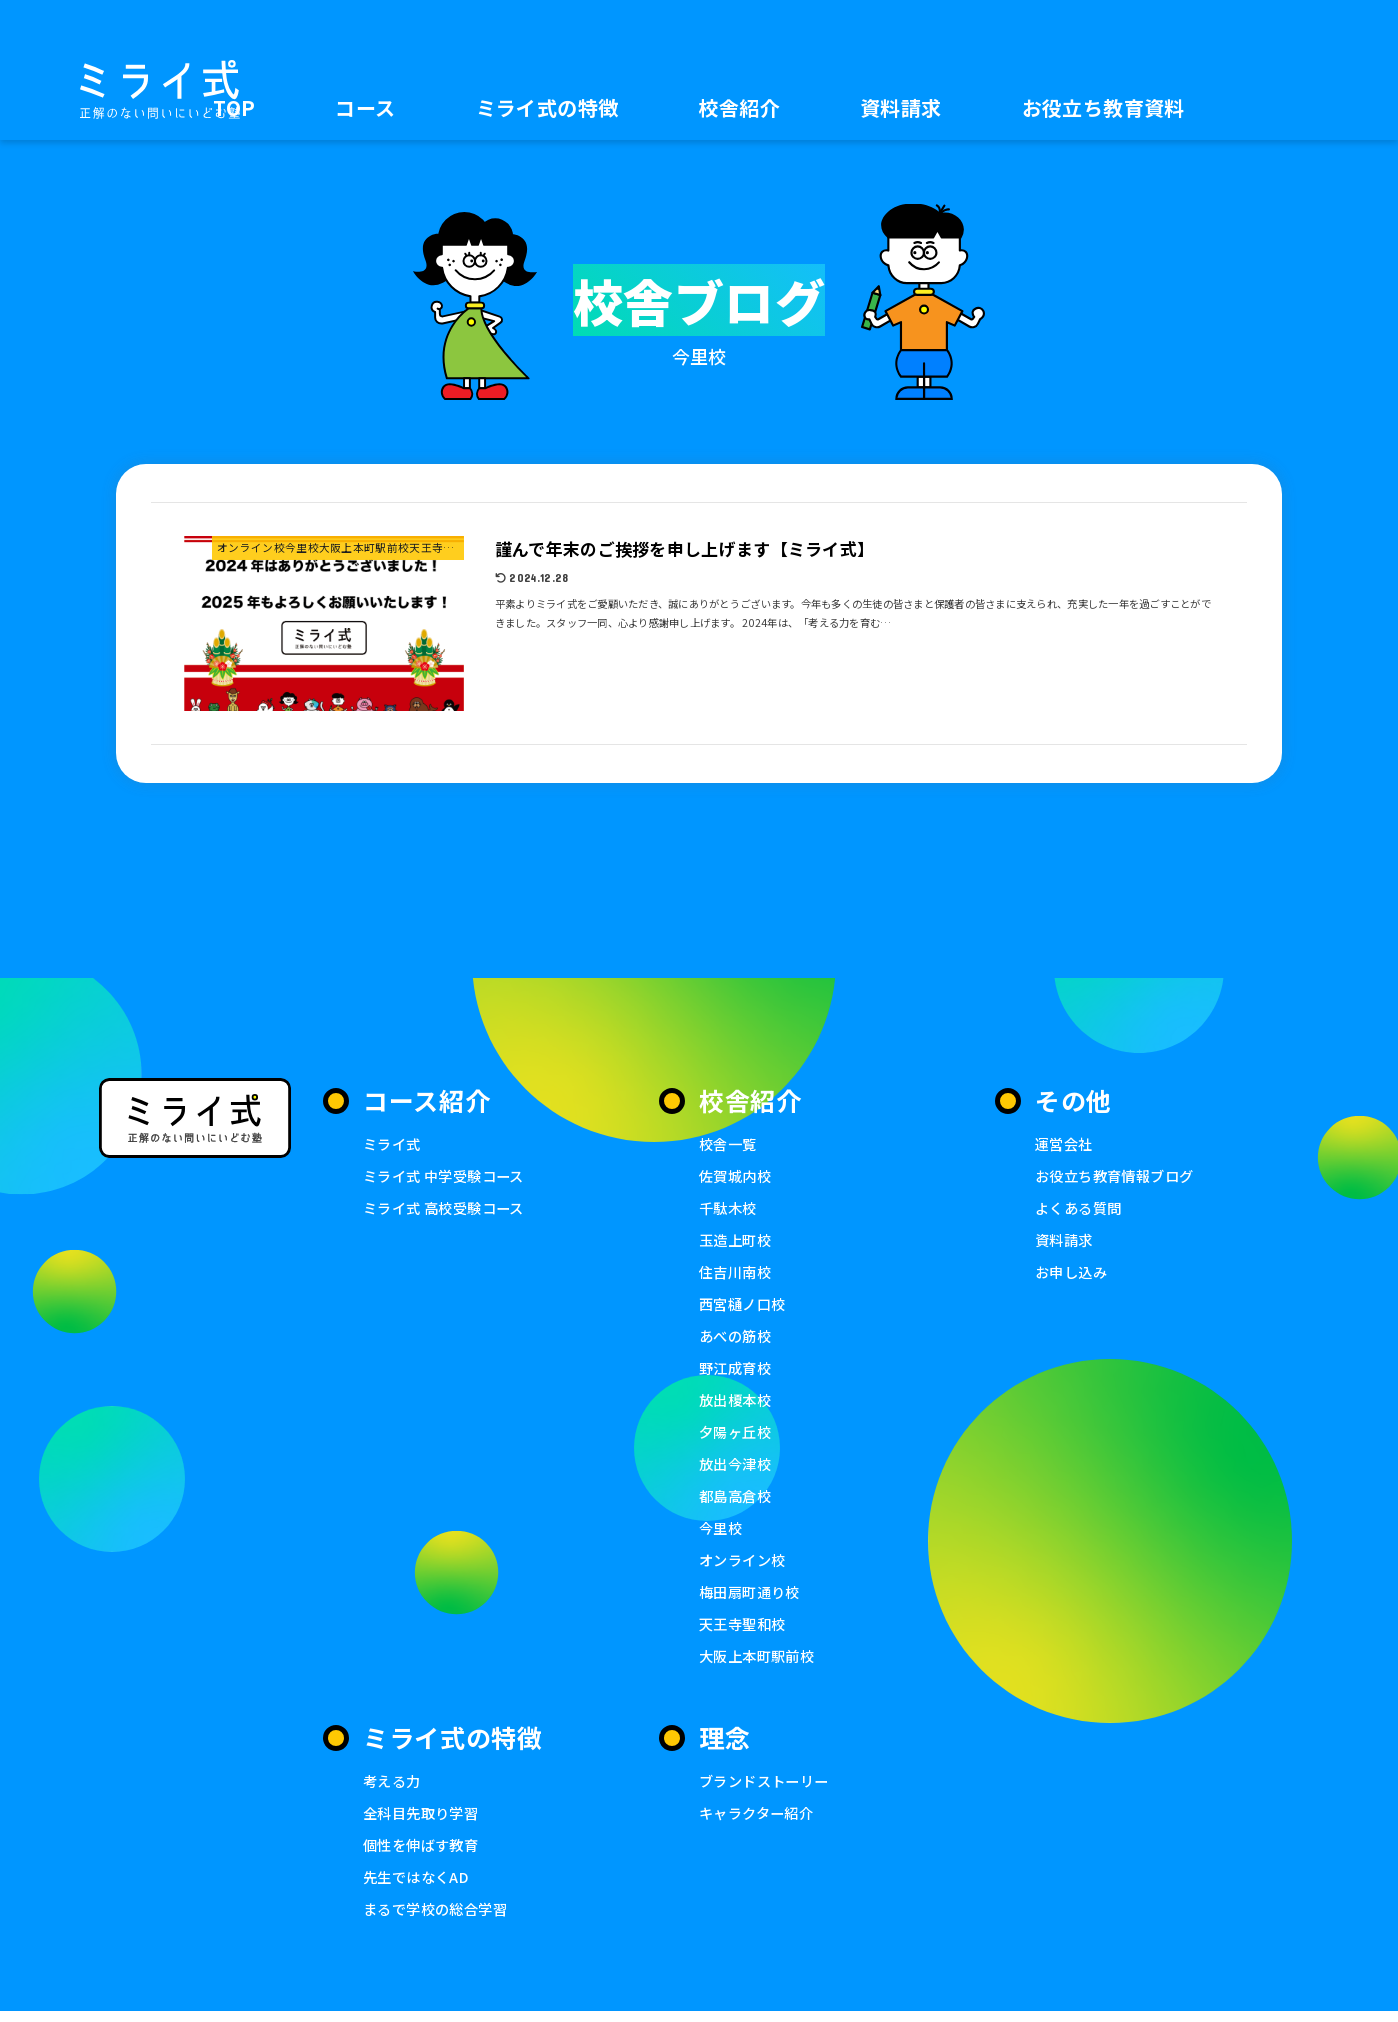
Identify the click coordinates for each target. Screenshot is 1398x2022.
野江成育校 (737, 1370)
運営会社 (1066, 1143)
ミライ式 (394, 1143)
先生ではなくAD (419, 1886)
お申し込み (1073, 1273)
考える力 (394, 1788)
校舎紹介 (739, 107)
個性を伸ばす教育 (424, 1853)
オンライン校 (745, 1565)
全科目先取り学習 (424, 1821)
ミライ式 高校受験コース (449, 1208)
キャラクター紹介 (760, 1821)
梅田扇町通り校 (753, 1598)
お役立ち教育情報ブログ (1119, 1175)
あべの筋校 (737, 1338)
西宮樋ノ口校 (745, 1305)
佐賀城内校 (737, 1175)
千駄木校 (730, 1208)
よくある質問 (1081, 1208)
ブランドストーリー (768, 1788)
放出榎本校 (737, 1403)
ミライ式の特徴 (547, 107)
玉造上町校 (737, 1240)
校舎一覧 (730, 1143)
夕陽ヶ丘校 (737, 1435)
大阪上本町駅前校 (760, 1663)
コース (365, 107)
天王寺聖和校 (745, 1630)
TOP (234, 107)
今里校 (722, 1533)
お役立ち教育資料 (1103, 107)
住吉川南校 (737, 1273)
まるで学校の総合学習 (440, 1918)
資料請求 (901, 107)
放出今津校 (737, 1468)
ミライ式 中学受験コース (449, 1175)
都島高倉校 (737, 1500)
